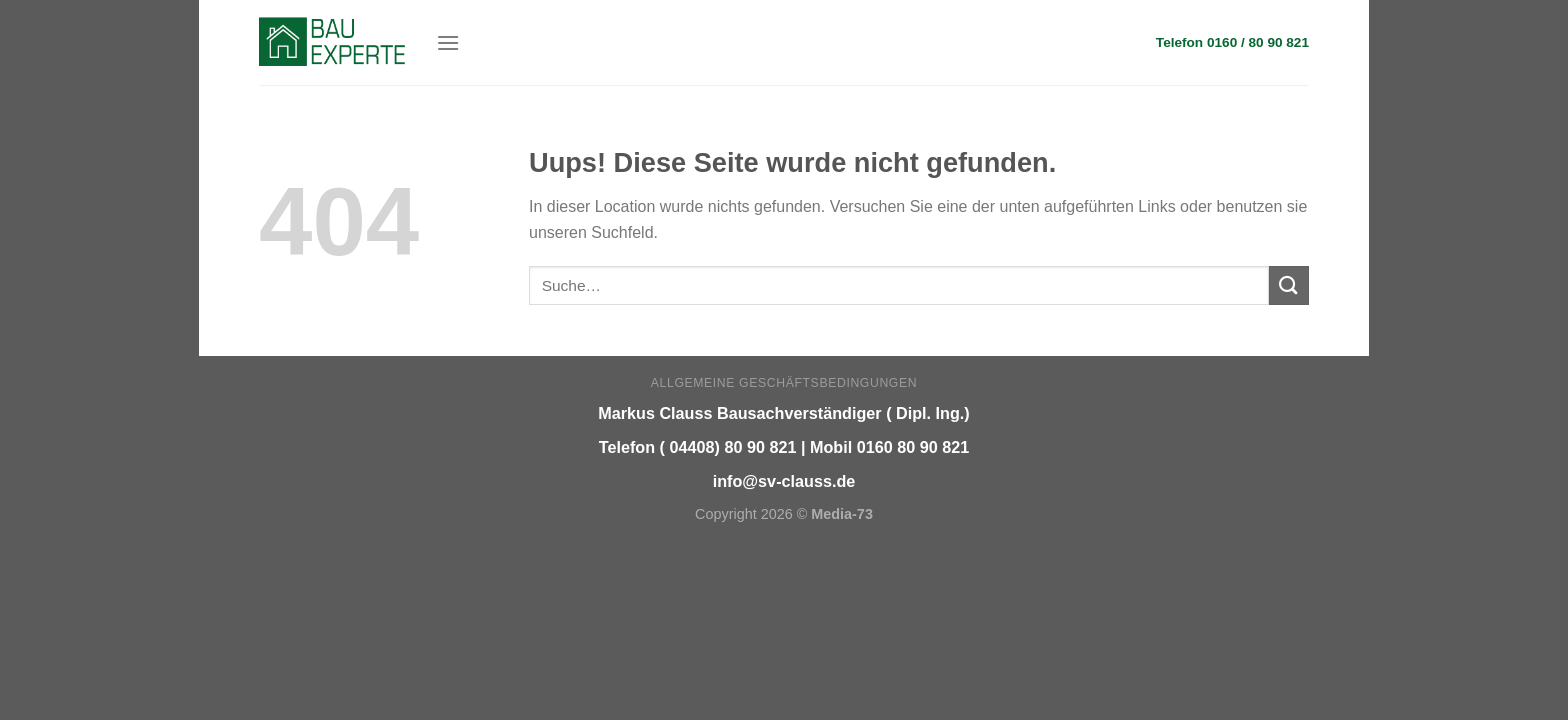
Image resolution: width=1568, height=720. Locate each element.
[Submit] (1289, 285)
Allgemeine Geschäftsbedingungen (784, 383)
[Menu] (448, 42)
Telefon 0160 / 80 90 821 (1232, 42)
